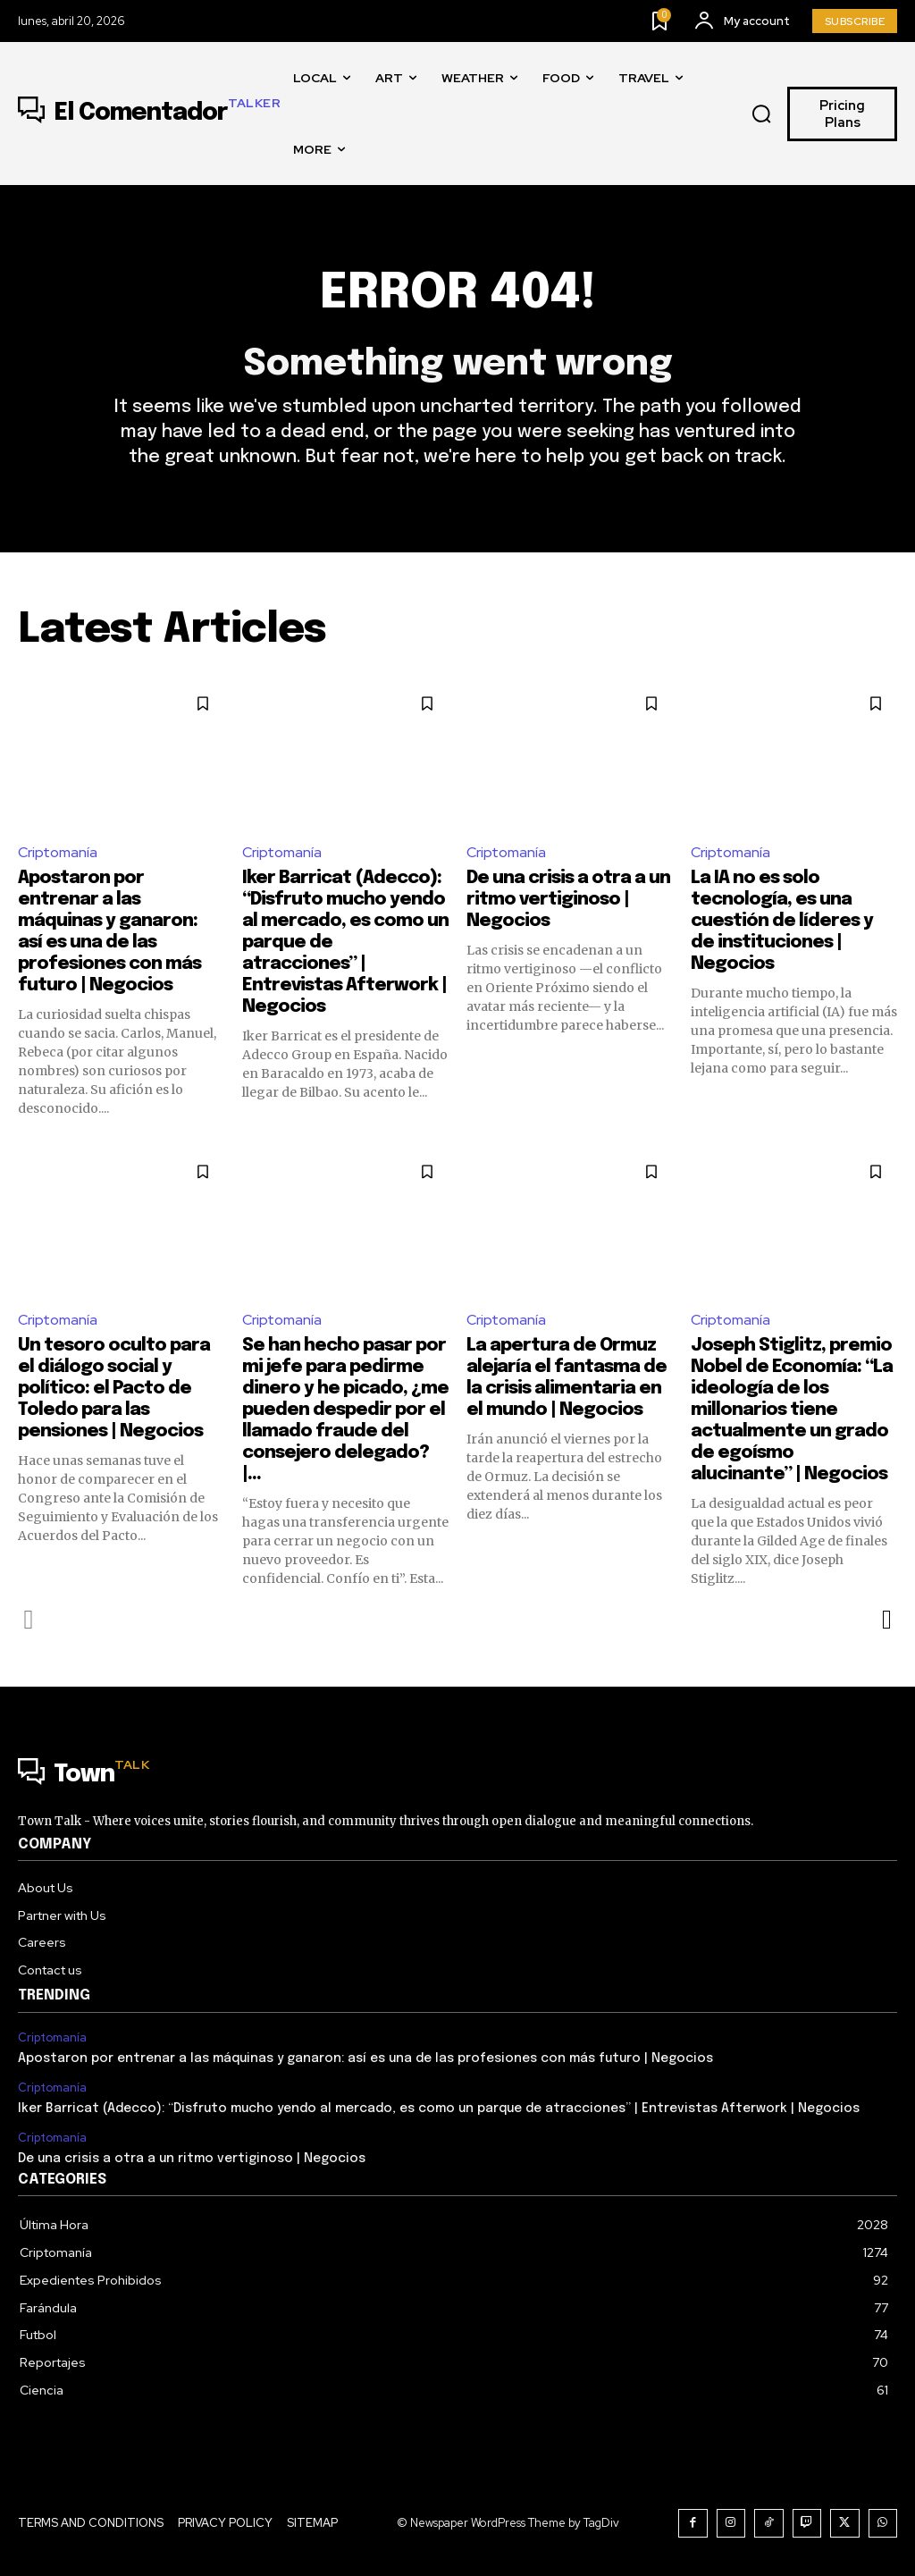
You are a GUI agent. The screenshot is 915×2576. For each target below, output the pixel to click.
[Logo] (149, 113)
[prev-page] (29, 1619)
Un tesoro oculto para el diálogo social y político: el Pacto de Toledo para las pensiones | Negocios (114, 1388)
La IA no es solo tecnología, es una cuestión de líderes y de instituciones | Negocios (782, 921)
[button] (762, 114)
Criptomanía (57, 852)
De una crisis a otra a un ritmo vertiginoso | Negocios (568, 899)
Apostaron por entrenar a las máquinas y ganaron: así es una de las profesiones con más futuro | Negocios (365, 2058)
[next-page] (886, 1619)
